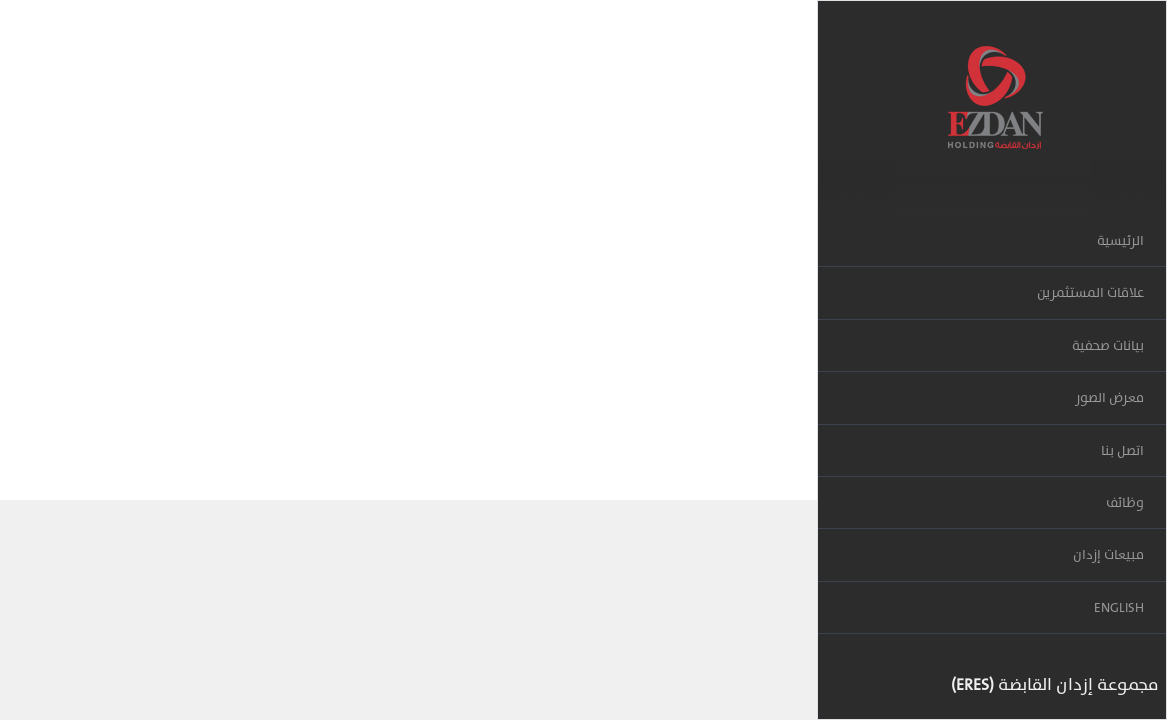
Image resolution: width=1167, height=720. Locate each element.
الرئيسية (1120, 240)
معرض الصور (1109, 397)
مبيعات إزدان (1108, 554)
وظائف (1125, 502)
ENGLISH (1119, 607)
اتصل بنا (1122, 450)
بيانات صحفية (1108, 345)
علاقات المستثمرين (1090, 292)
